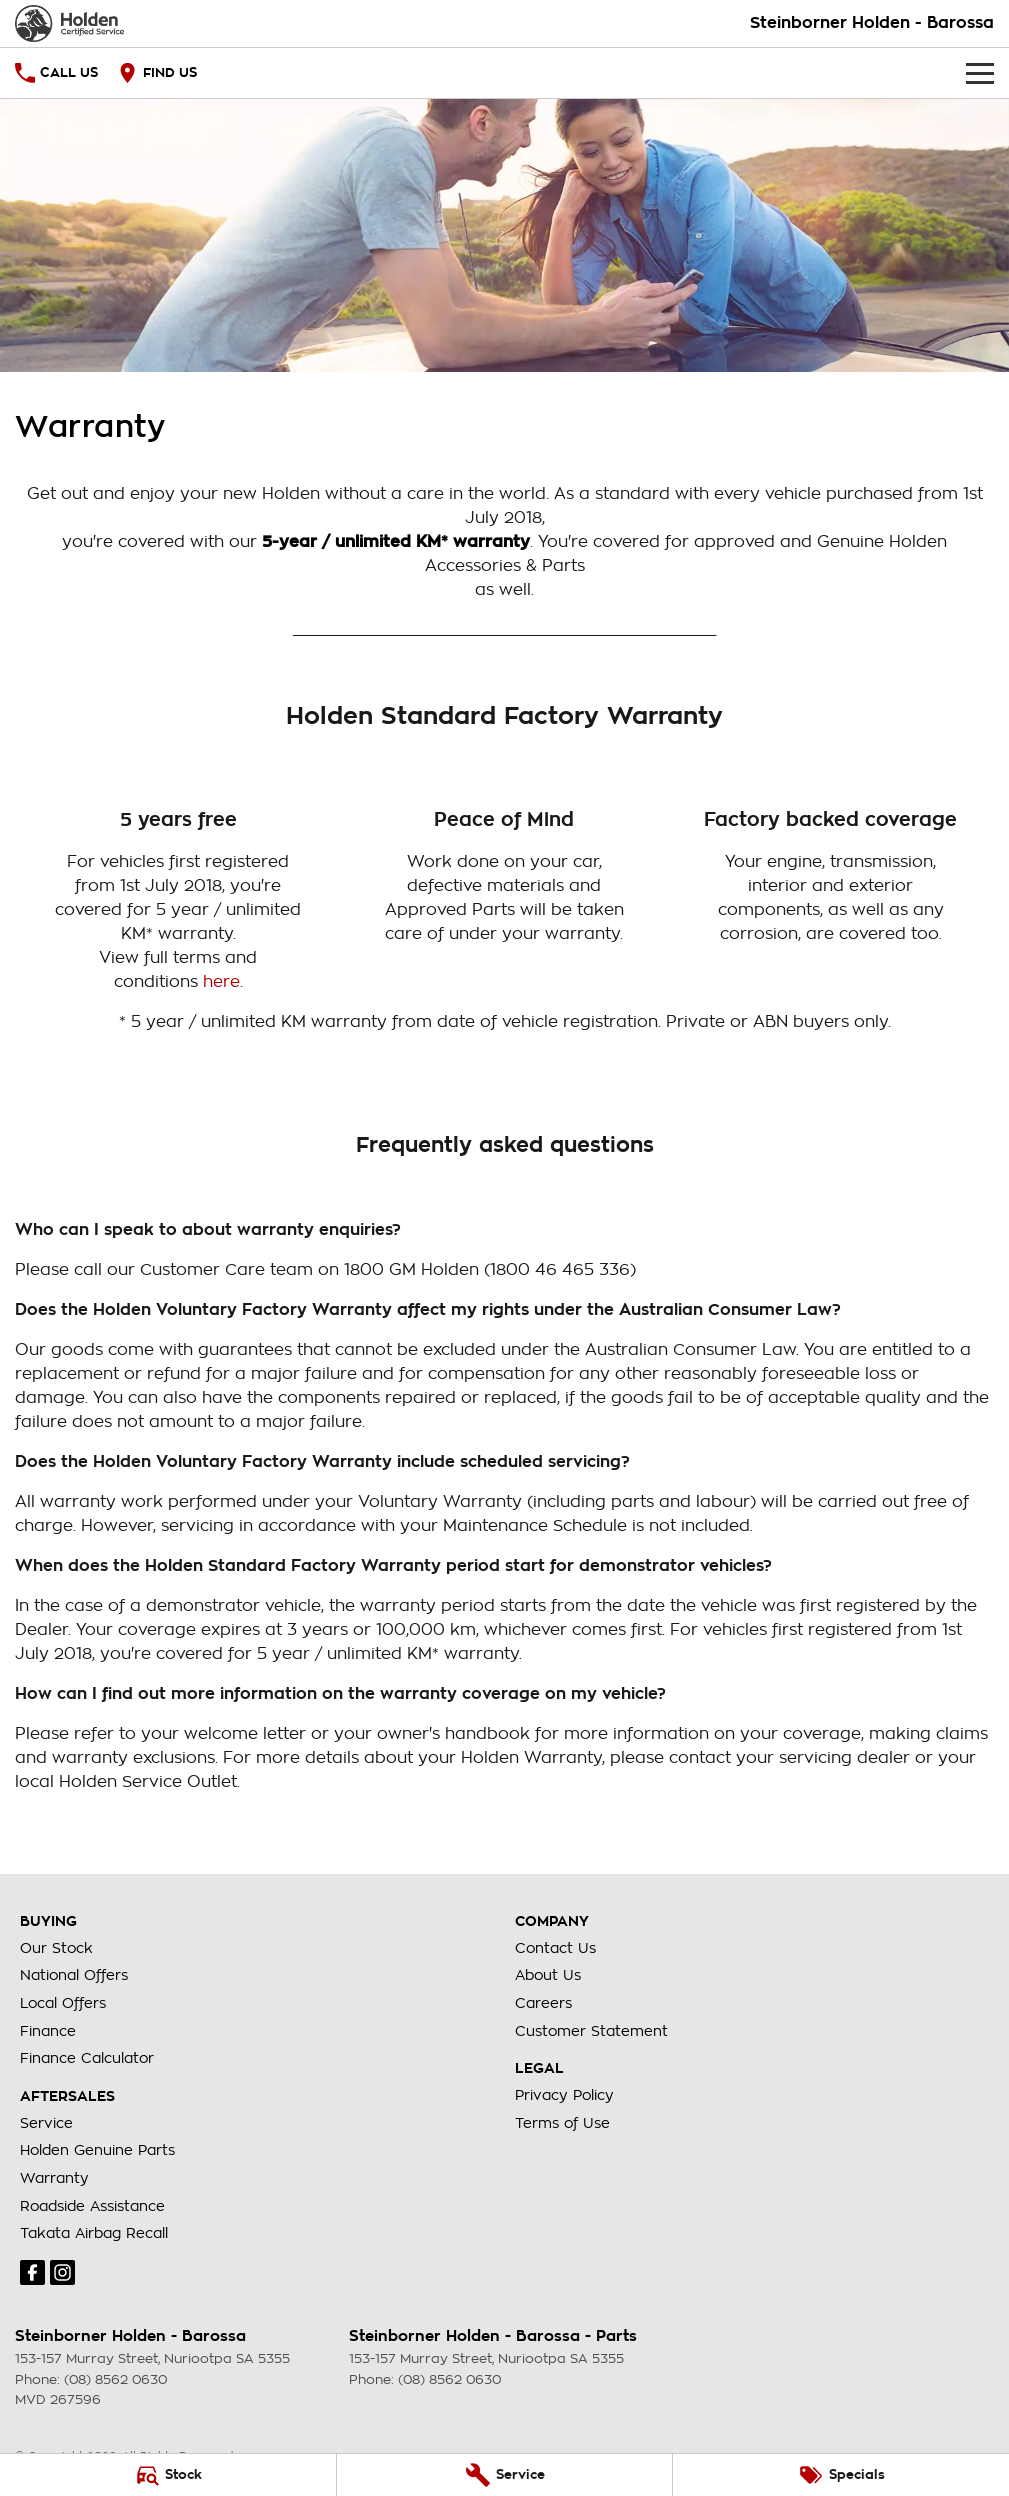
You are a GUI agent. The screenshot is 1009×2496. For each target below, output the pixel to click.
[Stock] (168, 2475)
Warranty (54, 2178)
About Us (548, 1975)
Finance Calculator (87, 2058)
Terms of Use (562, 2123)
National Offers (74, 1975)
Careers (543, 2003)
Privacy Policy (564, 2095)
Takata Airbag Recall (94, 2233)
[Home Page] (69, 23)
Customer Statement (591, 2031)
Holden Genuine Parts (97, 2150)
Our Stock (56, 1948)
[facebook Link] (32, 2272)
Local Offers (63, 2003)
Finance (48, 2031)
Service (46, 2123)
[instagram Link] (62, 2272)
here (221, 982)
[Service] (505, 2475)
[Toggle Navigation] (980, 73)
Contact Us (555, 1948)
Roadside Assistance (92, 2206)
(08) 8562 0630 (115, 2379)
